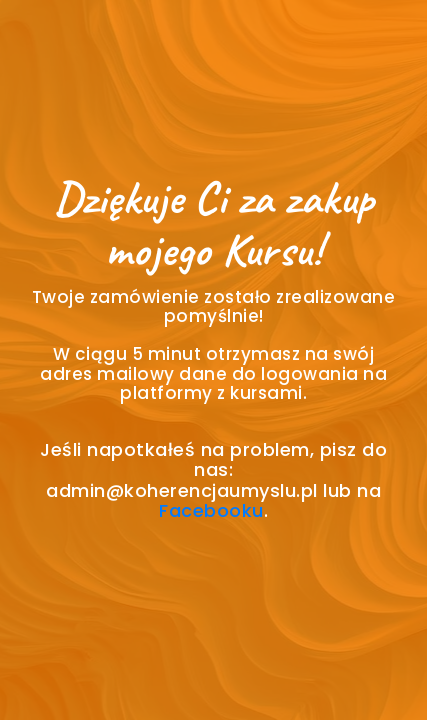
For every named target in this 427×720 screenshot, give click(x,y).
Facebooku (211, 510)
